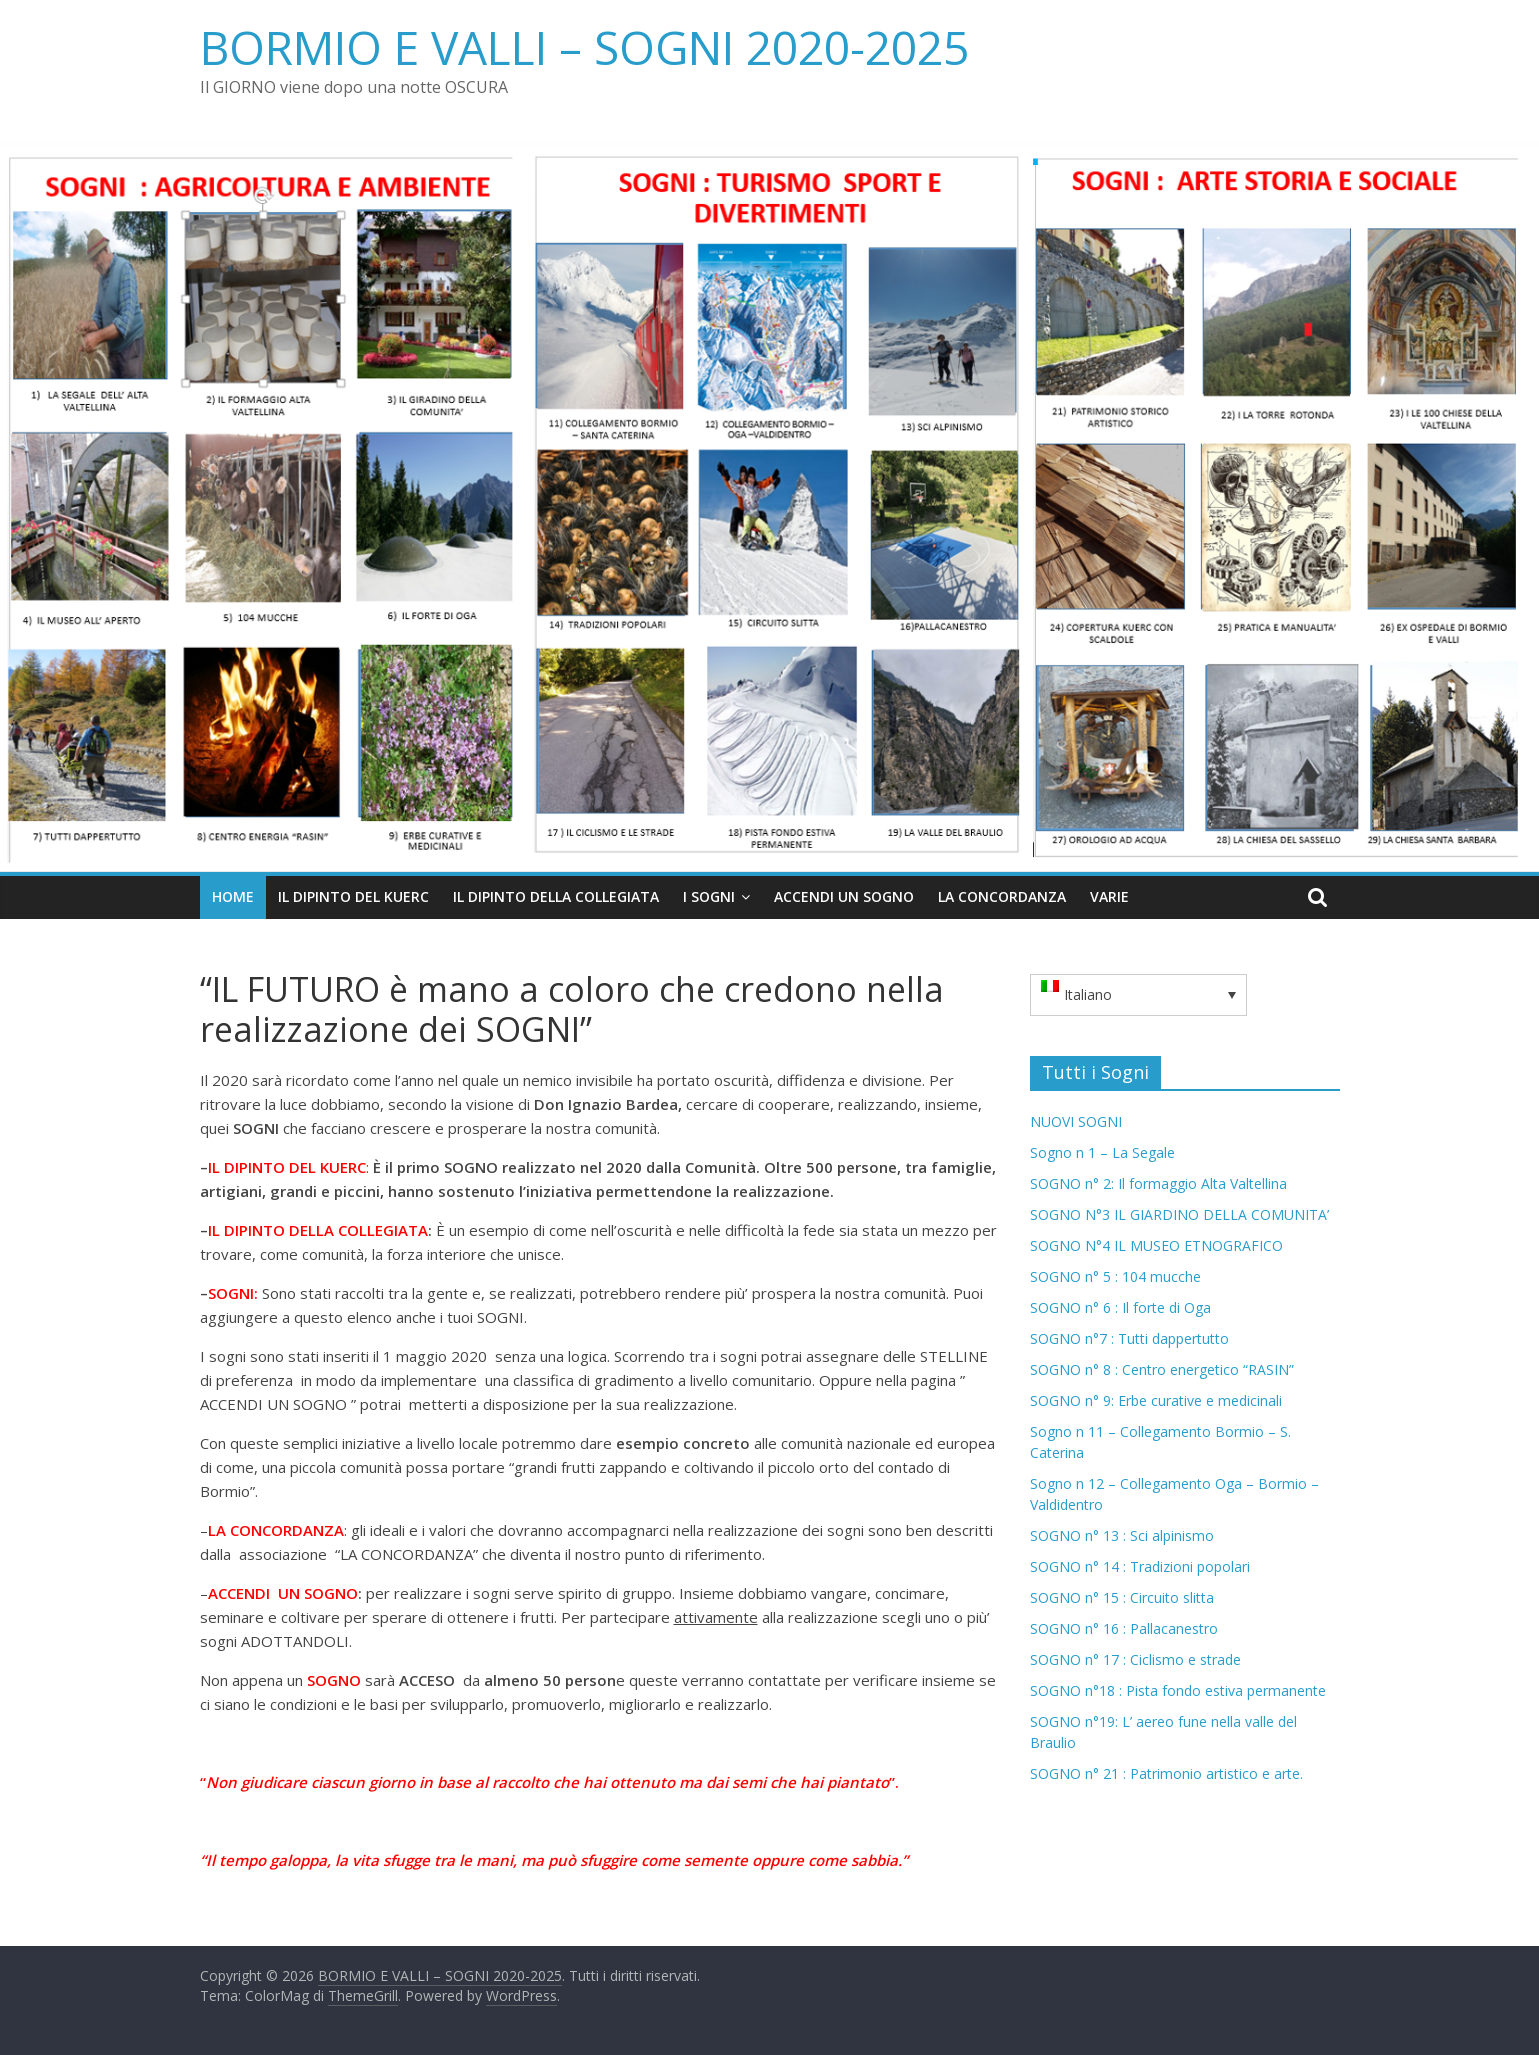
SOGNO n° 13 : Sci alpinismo (1122, 1535)
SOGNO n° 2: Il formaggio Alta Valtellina (1158, 1183)
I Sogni (709, 896)
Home (233, 896)
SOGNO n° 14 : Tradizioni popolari (1140, 1566)
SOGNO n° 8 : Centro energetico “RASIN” (1162, 1369)
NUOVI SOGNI (1076, 1121)
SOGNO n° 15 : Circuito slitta (1122, 1597)
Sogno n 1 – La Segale (1102, 1152)
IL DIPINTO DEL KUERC (353, 896)
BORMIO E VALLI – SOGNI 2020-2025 (584, 47)
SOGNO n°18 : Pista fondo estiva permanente (1178, 1690)
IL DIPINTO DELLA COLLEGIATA (556, 896)
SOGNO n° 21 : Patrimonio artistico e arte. (1166, 1773)
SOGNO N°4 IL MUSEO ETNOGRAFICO (1156, 1245)
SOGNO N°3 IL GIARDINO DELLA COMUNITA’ (1179, 1214)
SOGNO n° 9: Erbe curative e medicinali (1156, 1400)
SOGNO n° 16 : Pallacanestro (1124, 1628)
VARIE (1109, 896)
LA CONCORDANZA (1002, 896)
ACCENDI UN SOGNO (844, 896)
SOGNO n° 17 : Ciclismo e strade (1135, 1659)
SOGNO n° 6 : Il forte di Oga (1120, 1307)
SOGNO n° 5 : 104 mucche (1115, 1276)
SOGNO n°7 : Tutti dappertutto (1129, 1338)
